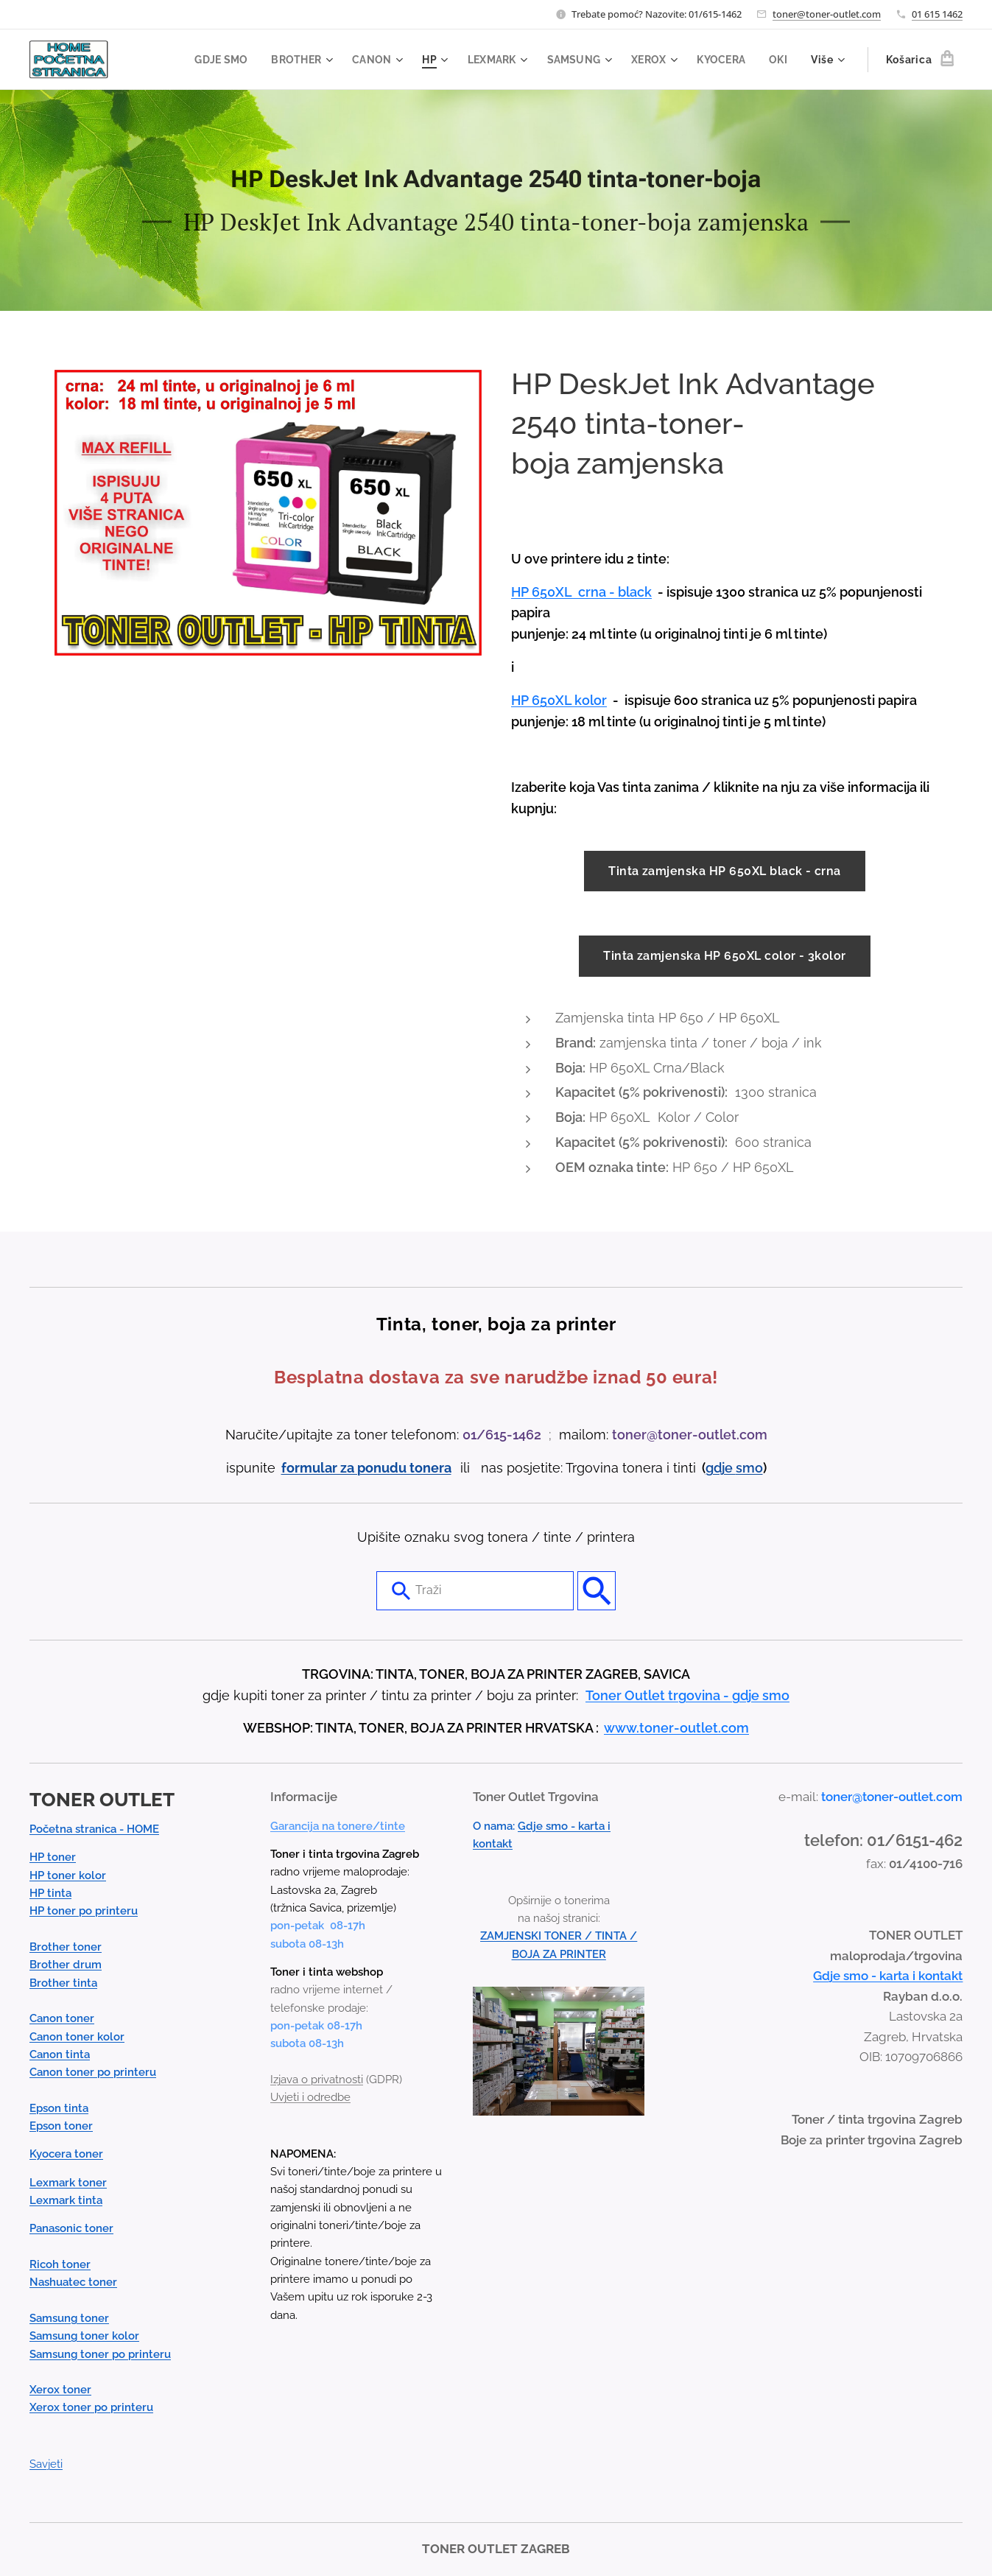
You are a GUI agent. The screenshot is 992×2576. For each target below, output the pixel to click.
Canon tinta (59, 2054)
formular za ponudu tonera (366, 1467)
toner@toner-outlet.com (827, 14)
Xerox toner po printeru (91, 2407)
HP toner (52, 1857)
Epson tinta (58, 2107)
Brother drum (65, 1964)
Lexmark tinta (65, 2200)
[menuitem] (209, 59)
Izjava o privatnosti (316, 2079)
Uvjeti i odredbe (310, 2097)
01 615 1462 (937, 14)
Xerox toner (60, 2389)
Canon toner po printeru (92, 2072)
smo (749, 1467)
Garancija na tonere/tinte (337, 1825)
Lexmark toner (68, 2182)
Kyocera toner (66, 2154)
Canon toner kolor (76, 2036)
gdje (721, 1467)
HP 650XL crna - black (581, 592)
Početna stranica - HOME (94, 1829)
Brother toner (65, 1947)
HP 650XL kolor (559, 700)
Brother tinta (63, 1982)
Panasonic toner (71, 2228)
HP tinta (50, 1893)
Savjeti (46, 2464)
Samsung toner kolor (84, 2335)
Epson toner (61, 2126)
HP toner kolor (67, 1874)
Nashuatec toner (73, 2282)
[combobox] (475, 1590)
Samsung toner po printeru (100, 2353)
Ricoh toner (60, 2264)
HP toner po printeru (83, 1910)
